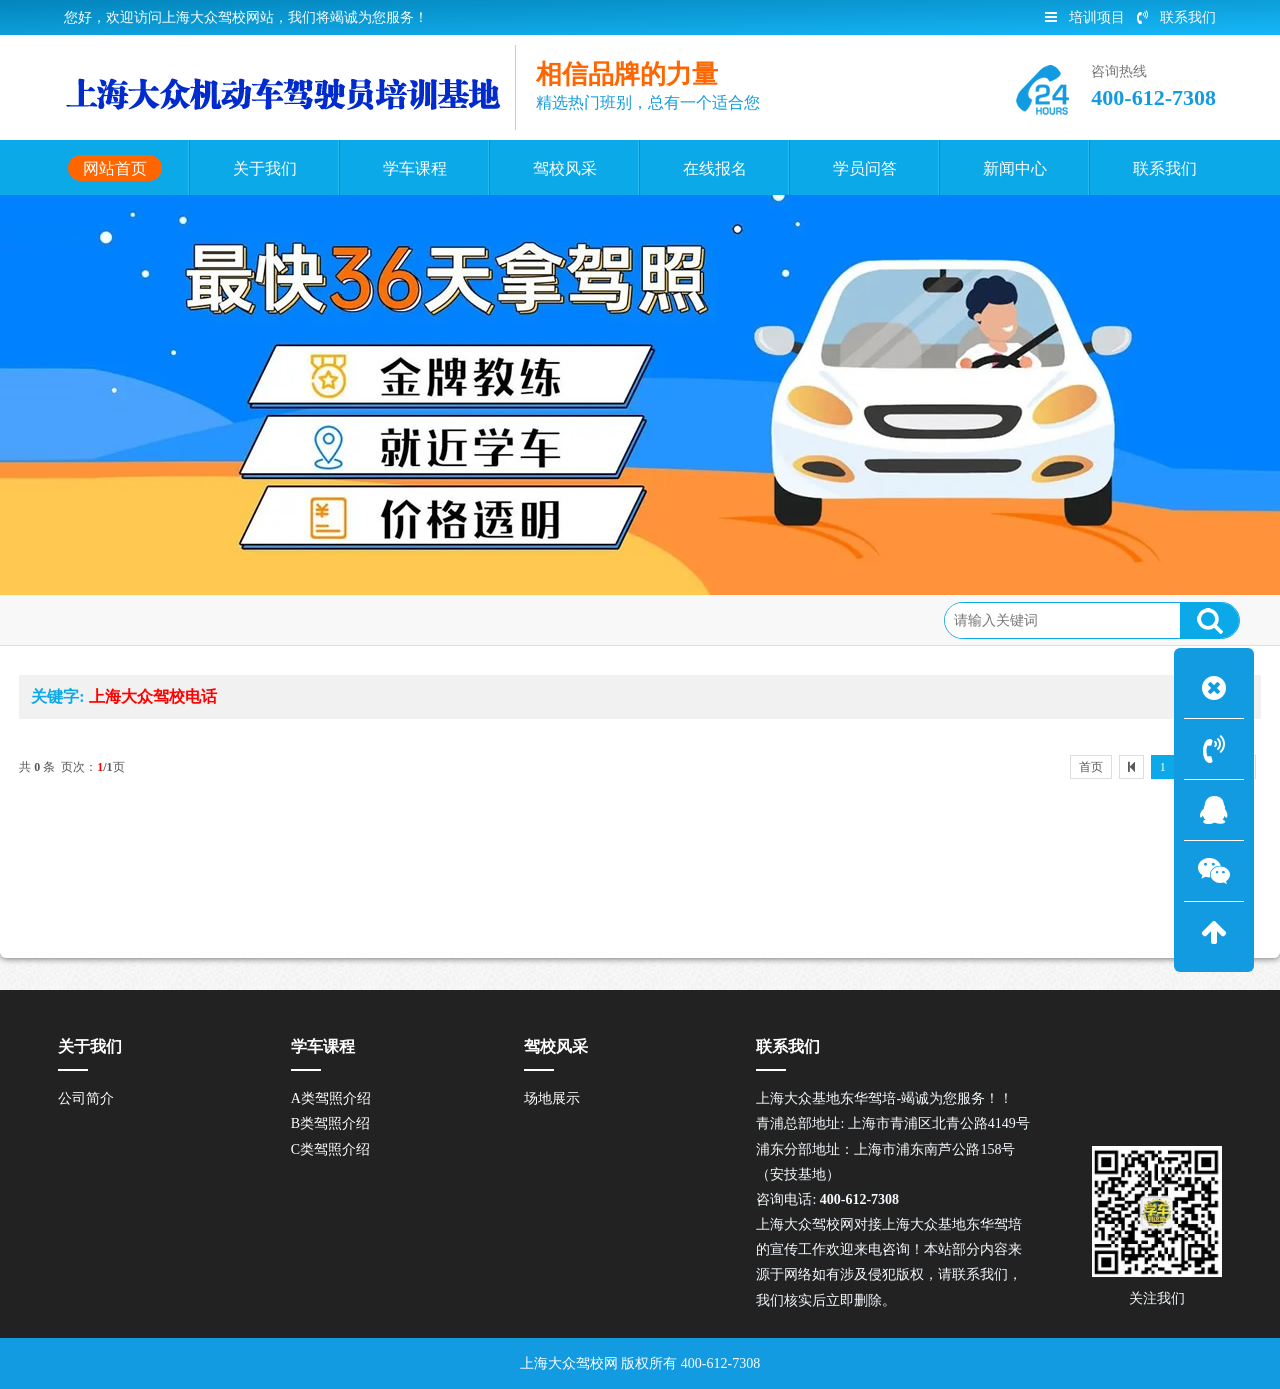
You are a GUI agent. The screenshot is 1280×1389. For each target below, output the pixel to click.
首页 (1091, 767)
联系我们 (1176, 17)
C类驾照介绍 (330, 1149)
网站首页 (164, 617)
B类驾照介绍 (330, 1123)
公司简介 (86, 1098)
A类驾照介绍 (331, 1098)
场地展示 (552, 1098)
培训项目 (1085, 17)
